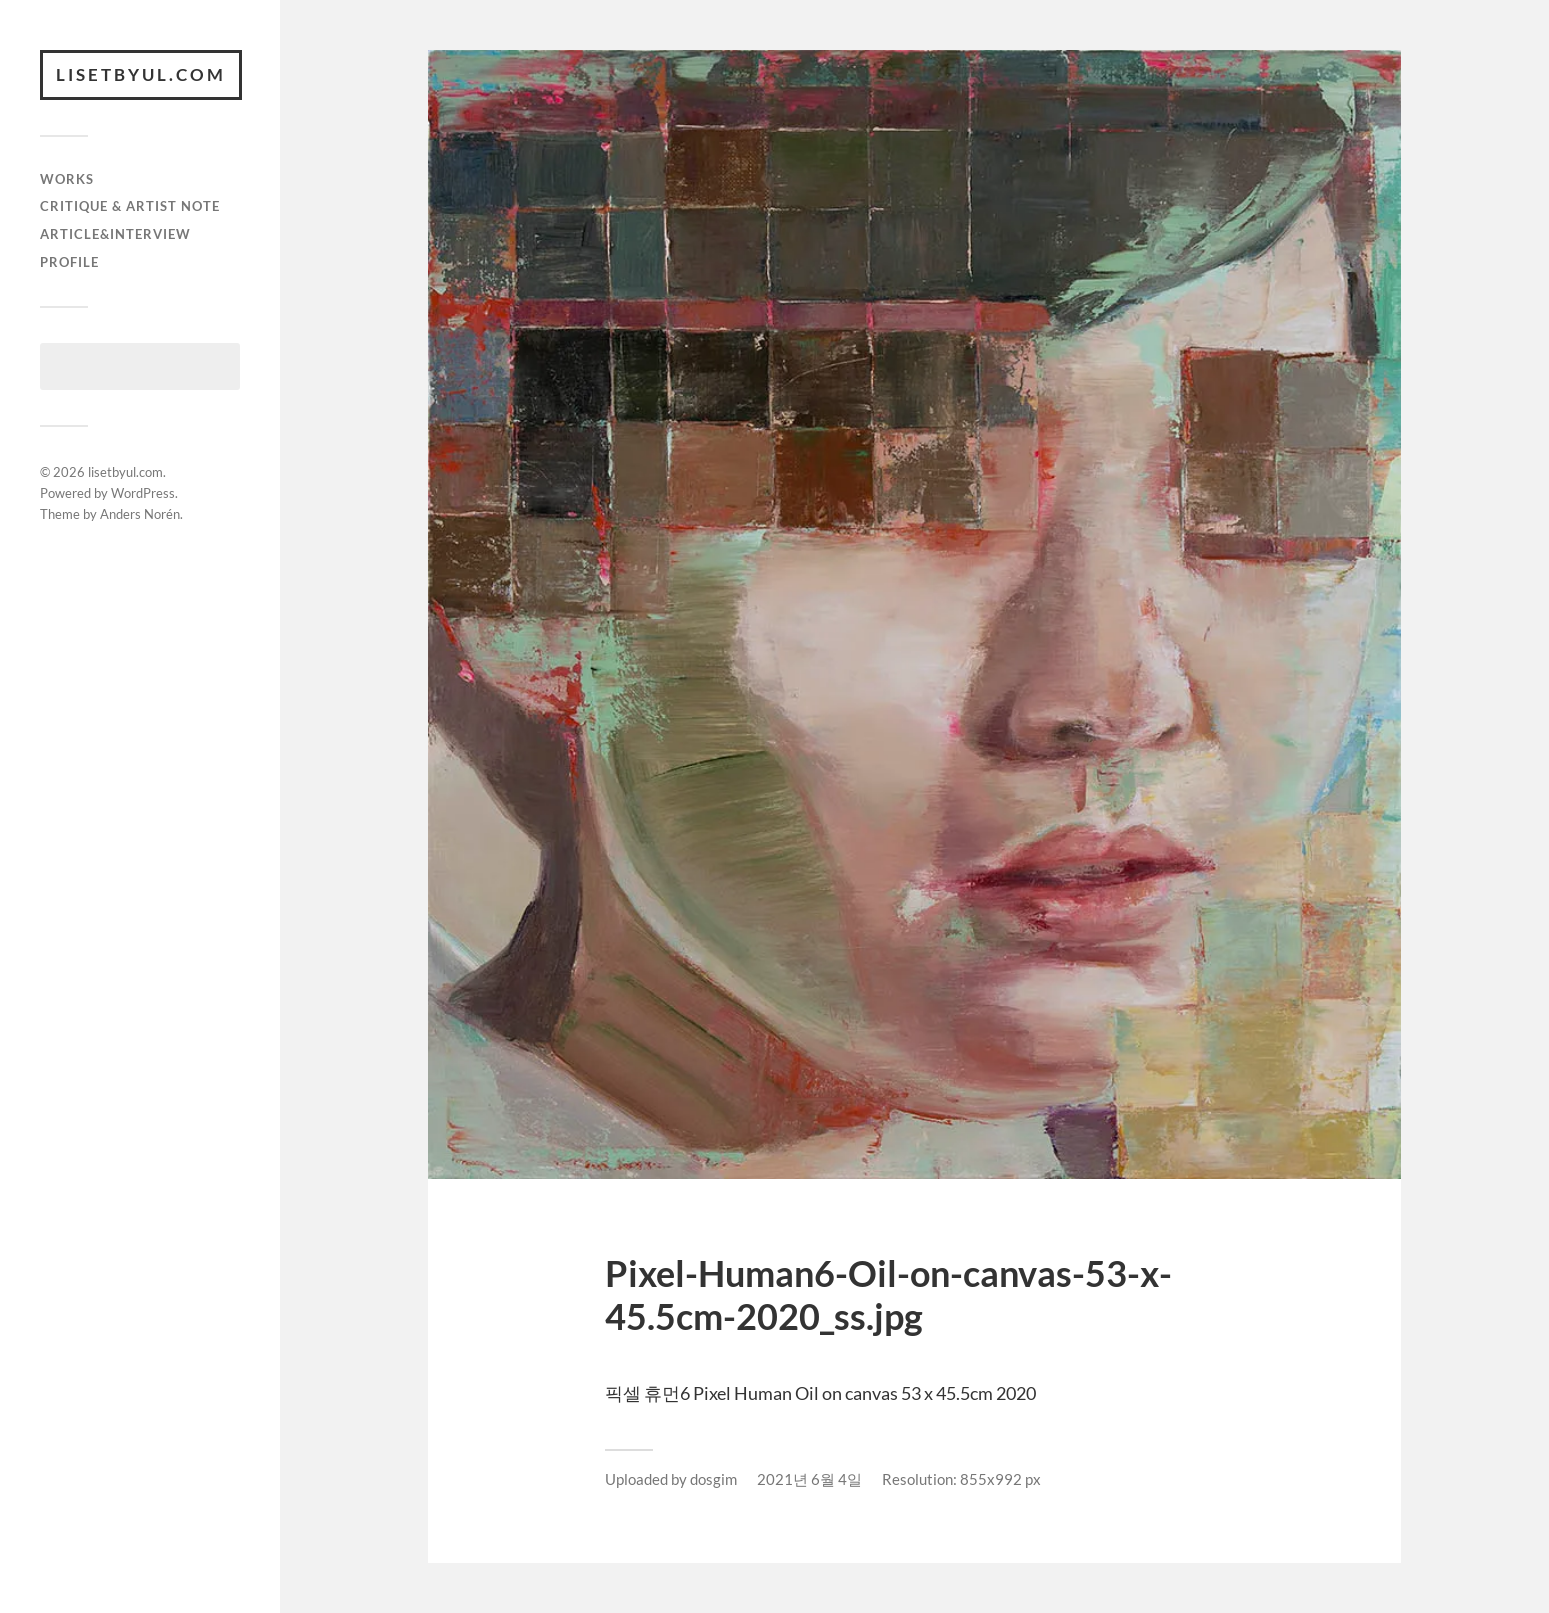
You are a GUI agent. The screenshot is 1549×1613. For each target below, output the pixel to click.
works (67, 179)
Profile (69, 262)
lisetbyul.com (141, 74)
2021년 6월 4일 (809, 1479)
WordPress (143, 493)
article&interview (115, 234)
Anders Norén (140, 514)
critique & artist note (130, 206)
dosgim (713, 1479)
